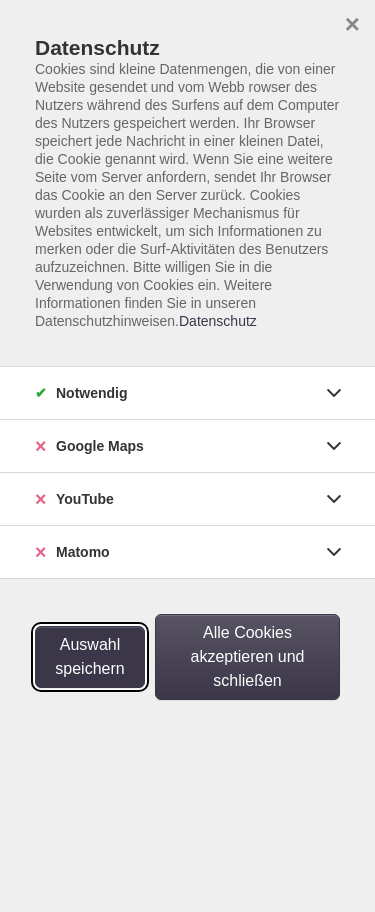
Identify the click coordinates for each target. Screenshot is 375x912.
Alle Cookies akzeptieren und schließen (248, 656)
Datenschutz (218, 321)
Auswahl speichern (89, 656)
